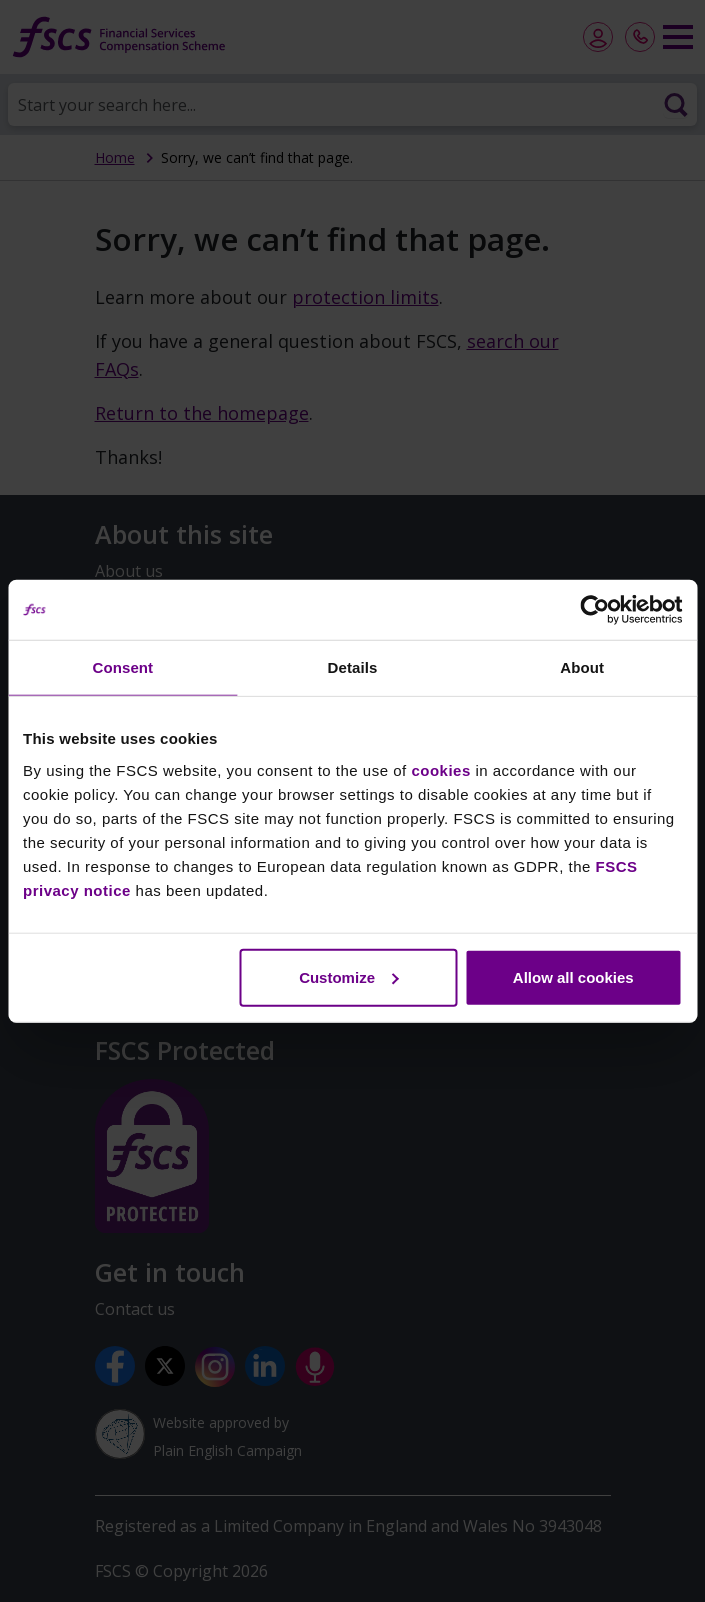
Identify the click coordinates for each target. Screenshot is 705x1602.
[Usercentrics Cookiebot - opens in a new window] (594, 610)
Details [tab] (353, 667)
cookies (440, 769)
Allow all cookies (573, 976)
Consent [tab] (122, 667)
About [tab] (582, 667)
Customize (349, 976)
